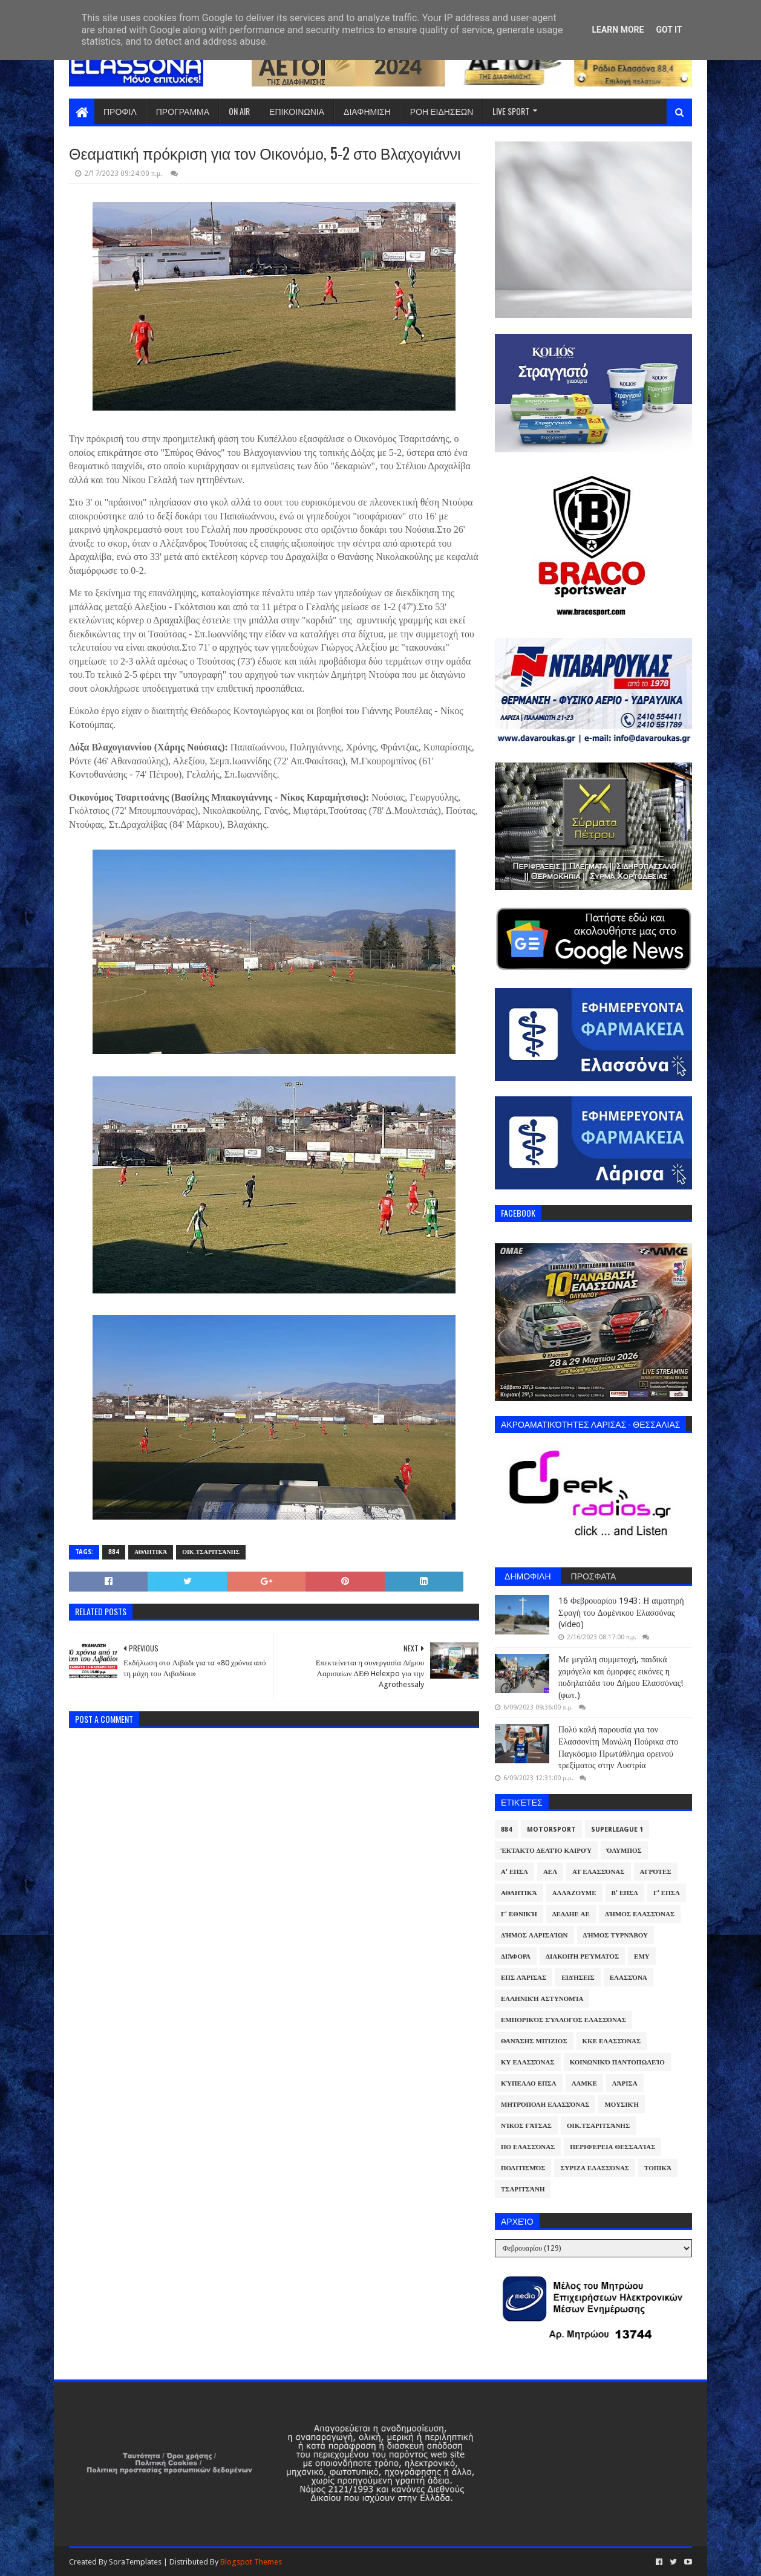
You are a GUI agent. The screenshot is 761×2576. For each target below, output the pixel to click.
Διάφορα (516, 1956)
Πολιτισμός (523, 2168)
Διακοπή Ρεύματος (582, 1956)
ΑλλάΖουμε (574, 1893)
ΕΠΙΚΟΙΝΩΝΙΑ (296, 111)
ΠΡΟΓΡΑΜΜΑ (182, 111)
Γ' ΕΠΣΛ (666, 1893)
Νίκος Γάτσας (526, 2126)
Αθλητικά (150, 1552)
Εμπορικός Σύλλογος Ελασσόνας (563, 2020)
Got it (669, 29)
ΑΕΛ (550, 1872)
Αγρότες (655, 1872)
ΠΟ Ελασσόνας (528, 2147)
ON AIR (239, 111)
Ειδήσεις (578, 1978)
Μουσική (621, 2105)
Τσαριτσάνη (522, 2189)
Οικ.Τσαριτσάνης (211, 1552)
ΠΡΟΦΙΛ (120, 111)
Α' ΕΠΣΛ (514, 1872)
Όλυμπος (624, 1851)
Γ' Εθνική (519, 1914)
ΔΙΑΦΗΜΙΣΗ (367, 111)
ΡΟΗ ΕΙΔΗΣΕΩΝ (442, 111)
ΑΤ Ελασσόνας (598, 1872)
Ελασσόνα (628, 1978)
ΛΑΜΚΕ (584, 2083)
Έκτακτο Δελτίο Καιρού (546, 1851)
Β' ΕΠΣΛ (625, 1893)
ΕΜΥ (642, 1956)
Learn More (618, 29)
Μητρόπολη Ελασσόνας (545, 2105)
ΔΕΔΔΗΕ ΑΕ (571, 1914)
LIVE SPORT (510, 111)
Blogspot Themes (251, 2561)
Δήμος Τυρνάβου (615, 1935)
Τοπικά (657, 2168)
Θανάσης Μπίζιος (534, 2041)
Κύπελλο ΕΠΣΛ (529, 2083)
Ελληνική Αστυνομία (542, 1999)
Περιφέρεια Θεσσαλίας (612, 2147)
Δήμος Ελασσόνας (639, 1914)
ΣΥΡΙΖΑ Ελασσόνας (594, 2168)
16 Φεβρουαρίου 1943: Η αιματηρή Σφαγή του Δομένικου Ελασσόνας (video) (621, 1612)
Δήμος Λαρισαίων (534, 1935)
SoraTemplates (135, 2561)
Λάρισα (625, 2083)
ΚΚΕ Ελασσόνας (612, 2041)
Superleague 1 (617, 1829)
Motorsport (551, 1829)
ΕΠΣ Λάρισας (523, 1978)
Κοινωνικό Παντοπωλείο (617, 2062)
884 (113, 1552)
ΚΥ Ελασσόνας (528, 2062)
